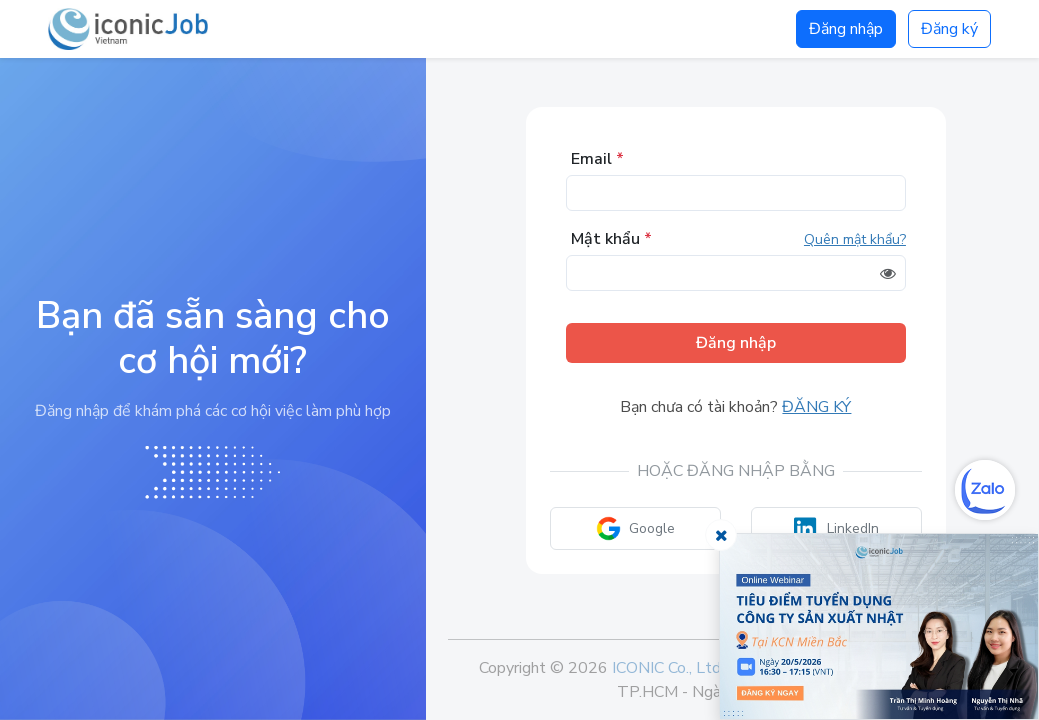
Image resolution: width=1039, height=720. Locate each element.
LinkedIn (836, 528)
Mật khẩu (611, 239)
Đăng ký (949, 29)
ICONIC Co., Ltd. (668, 668)
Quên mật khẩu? (855, 239)
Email (597, 159)
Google (635, 528)
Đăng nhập (846, 29)
